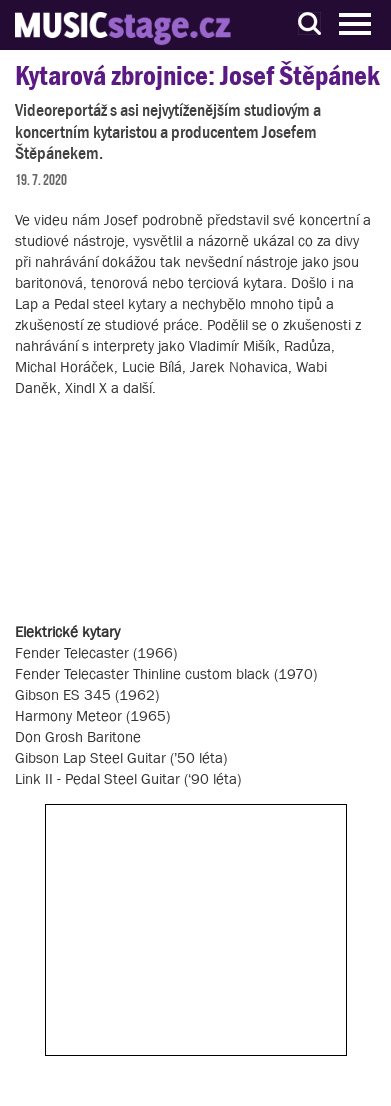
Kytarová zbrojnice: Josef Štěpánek (197, 75)
